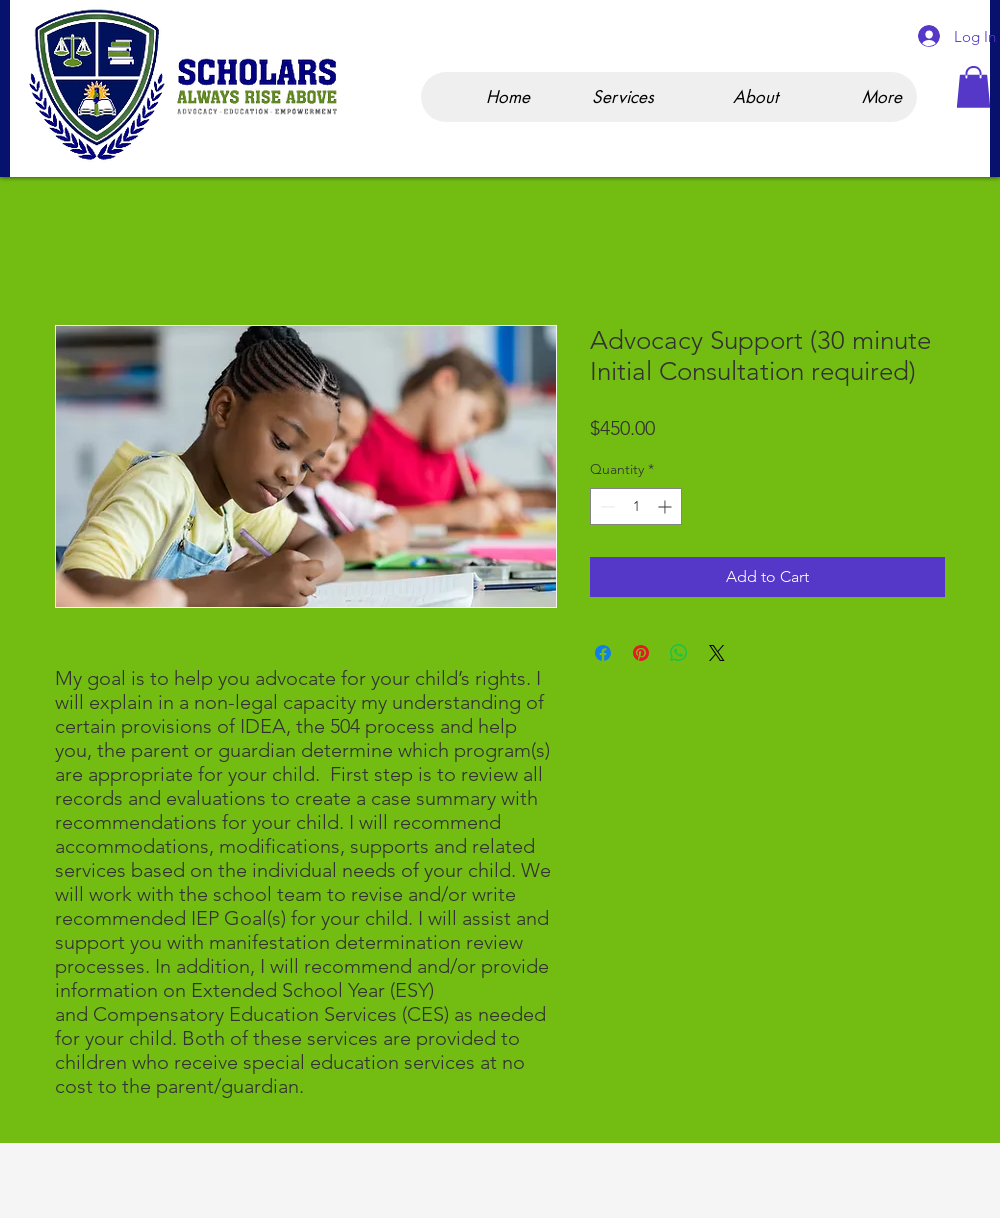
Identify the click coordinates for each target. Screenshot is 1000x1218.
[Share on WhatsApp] (679, 653)
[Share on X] (717, 653)
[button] (973, 87)
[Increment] (666, 506)
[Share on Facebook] (603, 653)
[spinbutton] (636, 506)
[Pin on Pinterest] (641, 653)
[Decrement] (605, 506)
